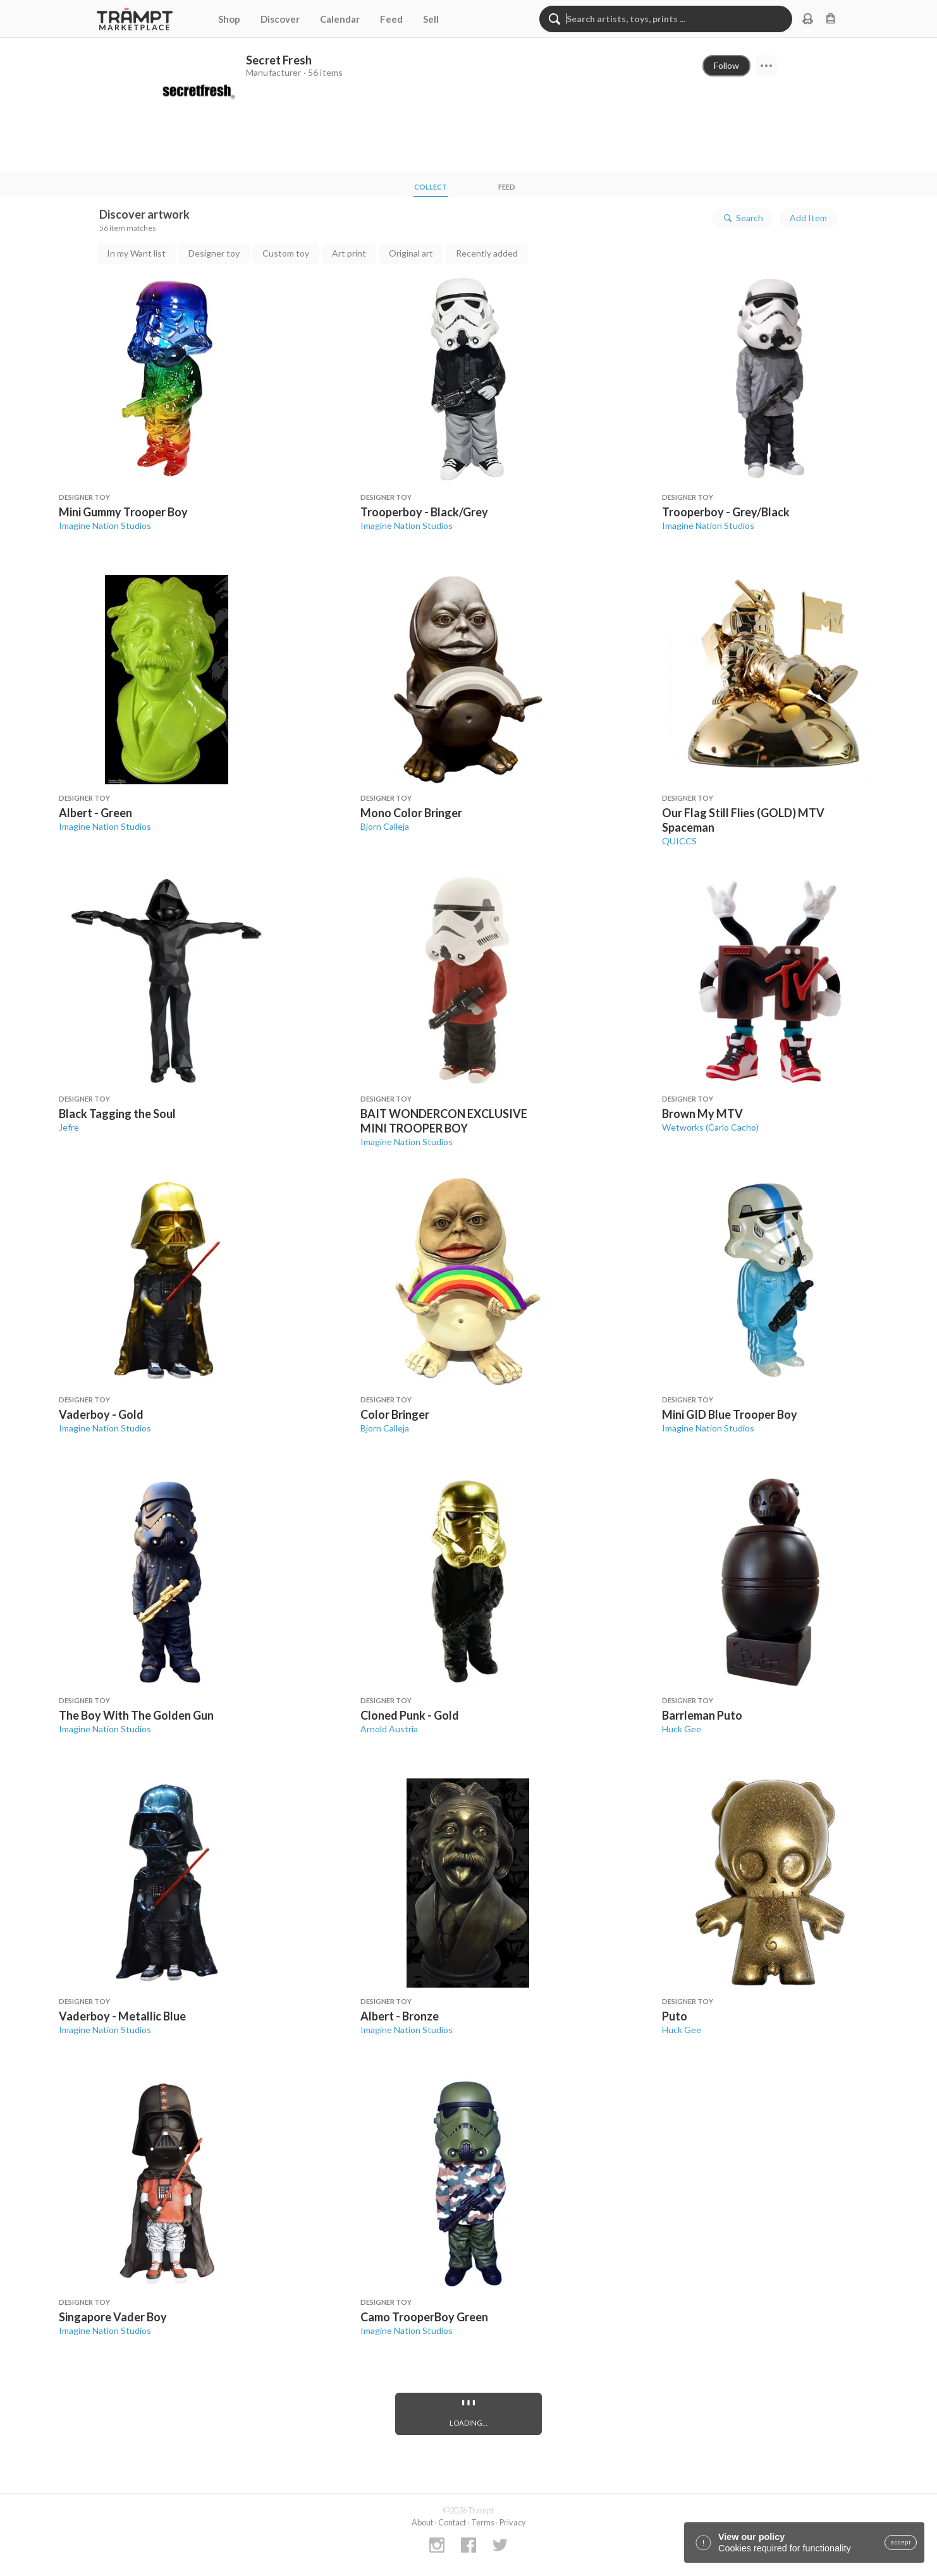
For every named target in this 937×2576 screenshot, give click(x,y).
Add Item (808, 217)
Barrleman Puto (702, 1715)
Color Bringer (394, 1414)
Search (742, 218)
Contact (452, 2522)
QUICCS (679, 840)
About (422, 2522)
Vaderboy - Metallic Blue (122, 2016)
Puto (674, 2016)
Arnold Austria (389, 1728)
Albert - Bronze (399, 2016)
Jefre (69, 1127)
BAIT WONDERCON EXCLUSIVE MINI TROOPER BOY (443, 1121)
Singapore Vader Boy (113, 2317)
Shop (229, 19)
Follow (726, 65)
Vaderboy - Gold (101, 1414)
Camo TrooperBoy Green (424, 2317)
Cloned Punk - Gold (409, 1715)
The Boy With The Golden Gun (136, 1715)
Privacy (512, 2522)
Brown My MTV (702, 1114)
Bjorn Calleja (384, 826)
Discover (280, 19)
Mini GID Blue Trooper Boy (729, 1414)
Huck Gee (681, 1728)
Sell (431, 19)
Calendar (340, 19)
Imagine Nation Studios (105, 525)
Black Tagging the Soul (117, 1114)
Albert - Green (95, 813)
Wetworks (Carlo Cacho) (710, 1127)
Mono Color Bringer (411, 813)
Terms (482, 2522)
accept (900, 2542)
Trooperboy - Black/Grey (424, 512)
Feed (391, 19)
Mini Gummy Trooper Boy (123, 512)
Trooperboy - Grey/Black (726, 512)
